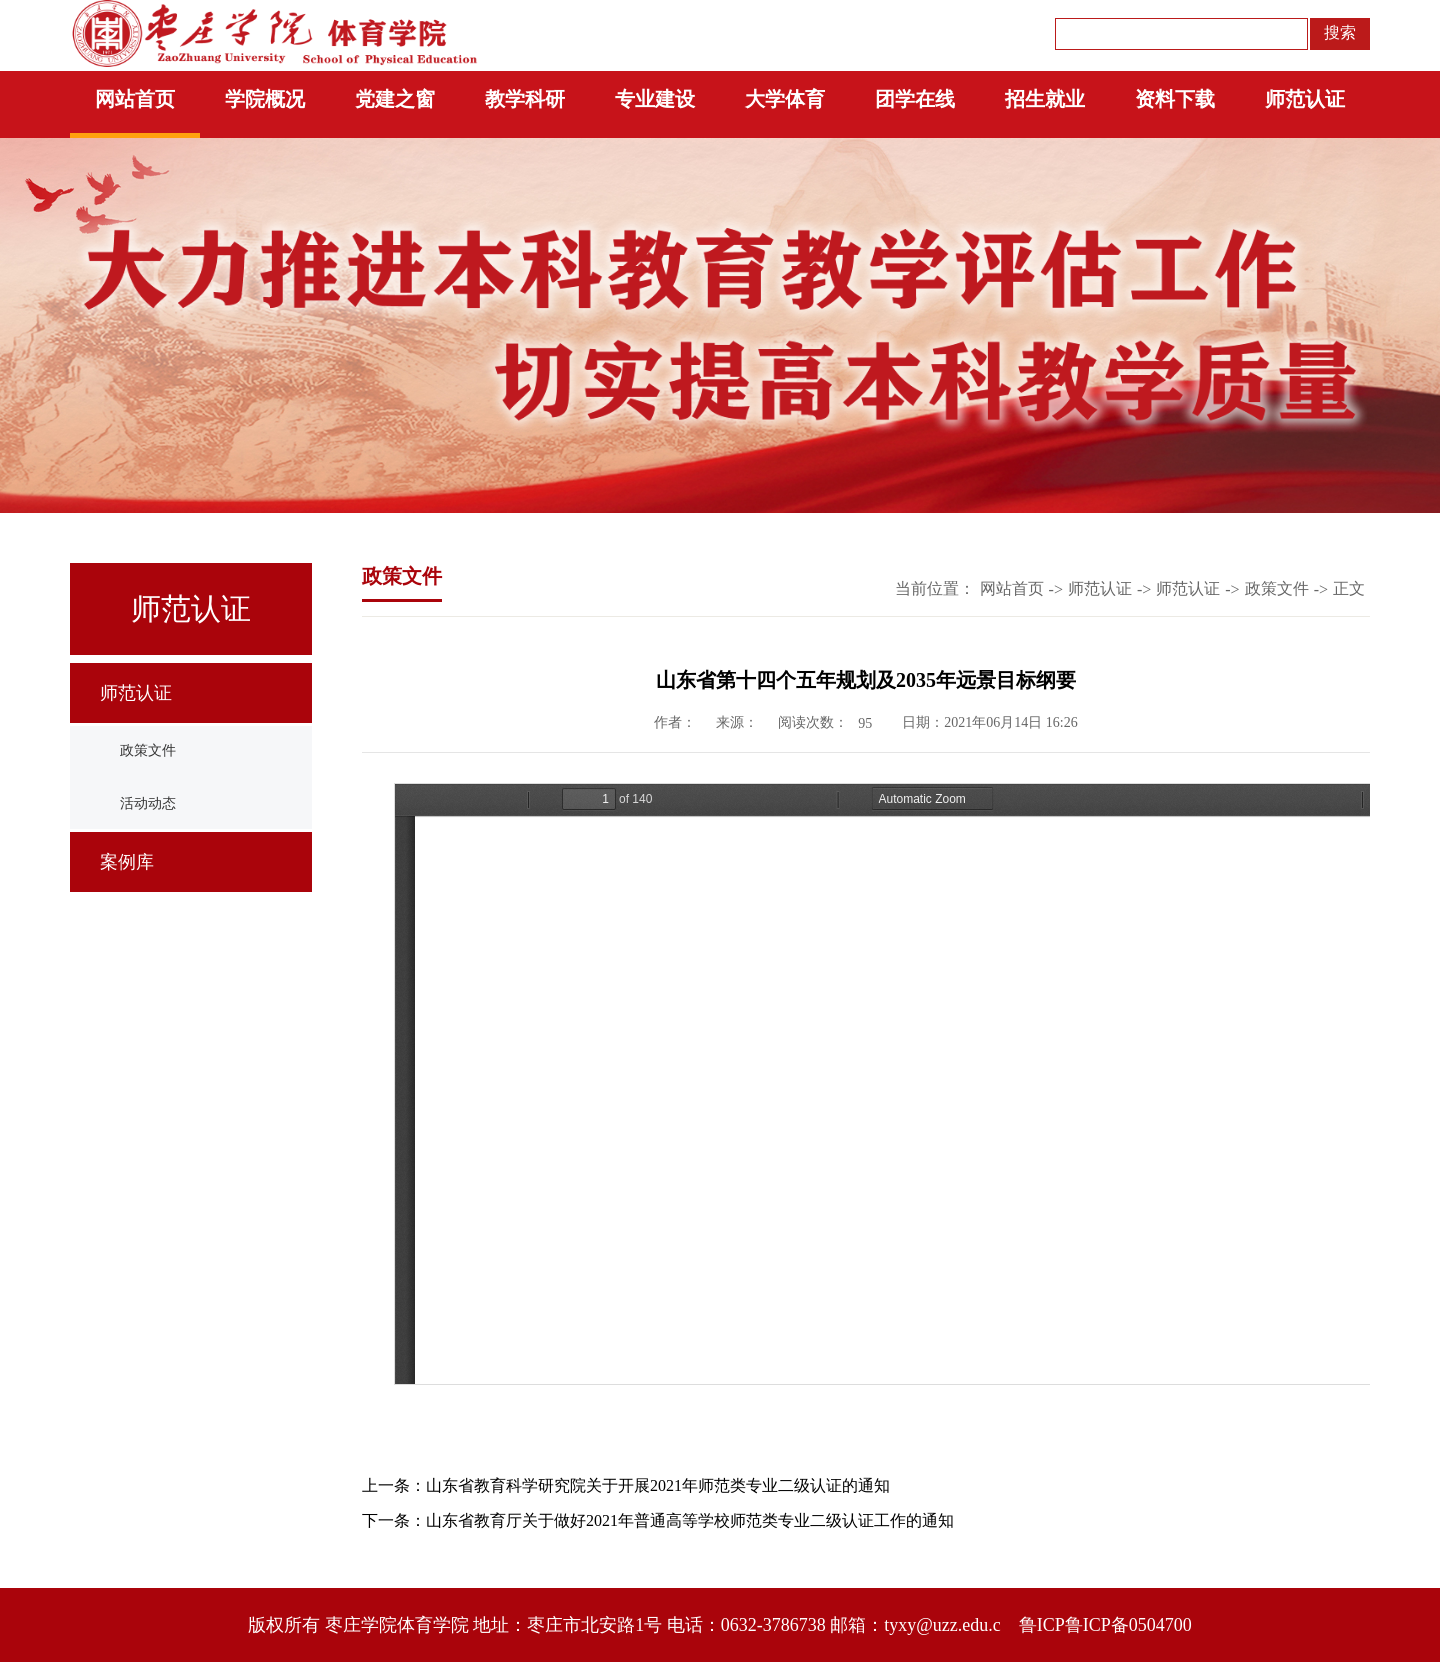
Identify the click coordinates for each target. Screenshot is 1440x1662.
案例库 (127, 862)
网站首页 (135, 99)
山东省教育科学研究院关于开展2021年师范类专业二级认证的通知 (658, 1485)
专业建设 (655, 99)
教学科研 (525, 99)
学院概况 (265, 99)
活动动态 (148, 803)
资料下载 (1175, 99)
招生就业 (1045, 99)
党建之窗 (395, 99)
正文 (1349, 588)
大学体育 (785, 99)
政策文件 (148, 750)
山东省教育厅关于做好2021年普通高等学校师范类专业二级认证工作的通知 (690, 1520)
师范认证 (1305, 99)
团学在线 (915, 99)
